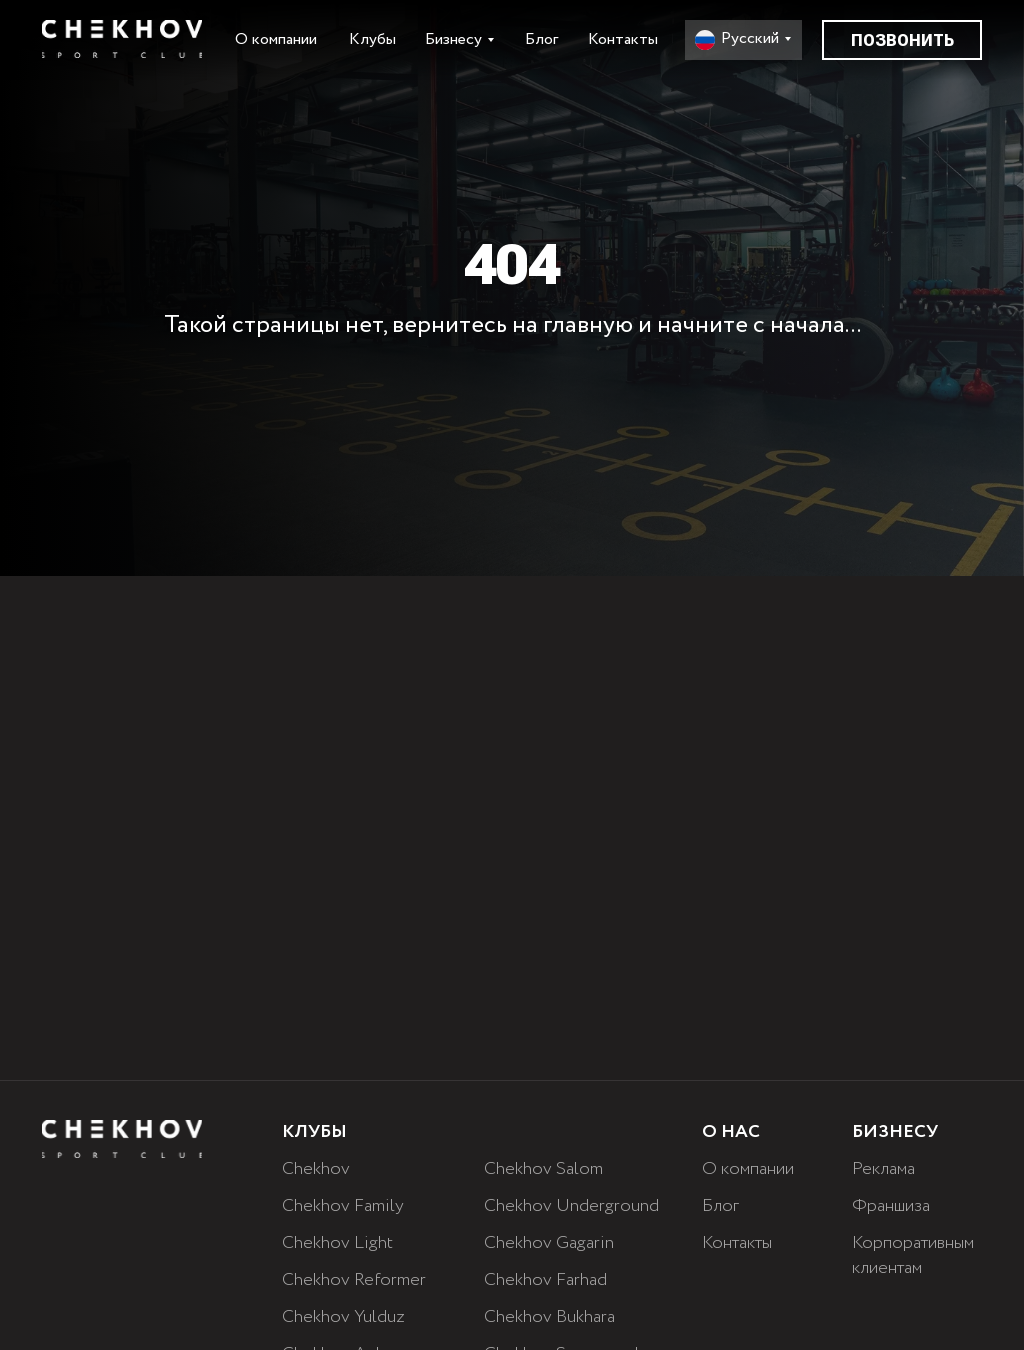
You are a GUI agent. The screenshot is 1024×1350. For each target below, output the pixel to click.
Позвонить (902, 40)
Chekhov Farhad (545, 1280)
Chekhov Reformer (354, 1280)
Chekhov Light (337, 1243)
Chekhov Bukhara (549, 1317)
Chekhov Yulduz (343, 1317)
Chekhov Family (343, 1206)
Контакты (623, 39)
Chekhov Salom (543, 1169)
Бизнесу (453, 39)
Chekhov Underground (571, 1206)
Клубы (372, 39)
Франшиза (891, 1206)
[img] (122, 39)
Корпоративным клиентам (913, 1255)
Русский (750, 38)
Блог (541, 39)
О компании (276, 39)
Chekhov (316, 1169)
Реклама (883, 1169)
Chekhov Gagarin (549, 1243)
